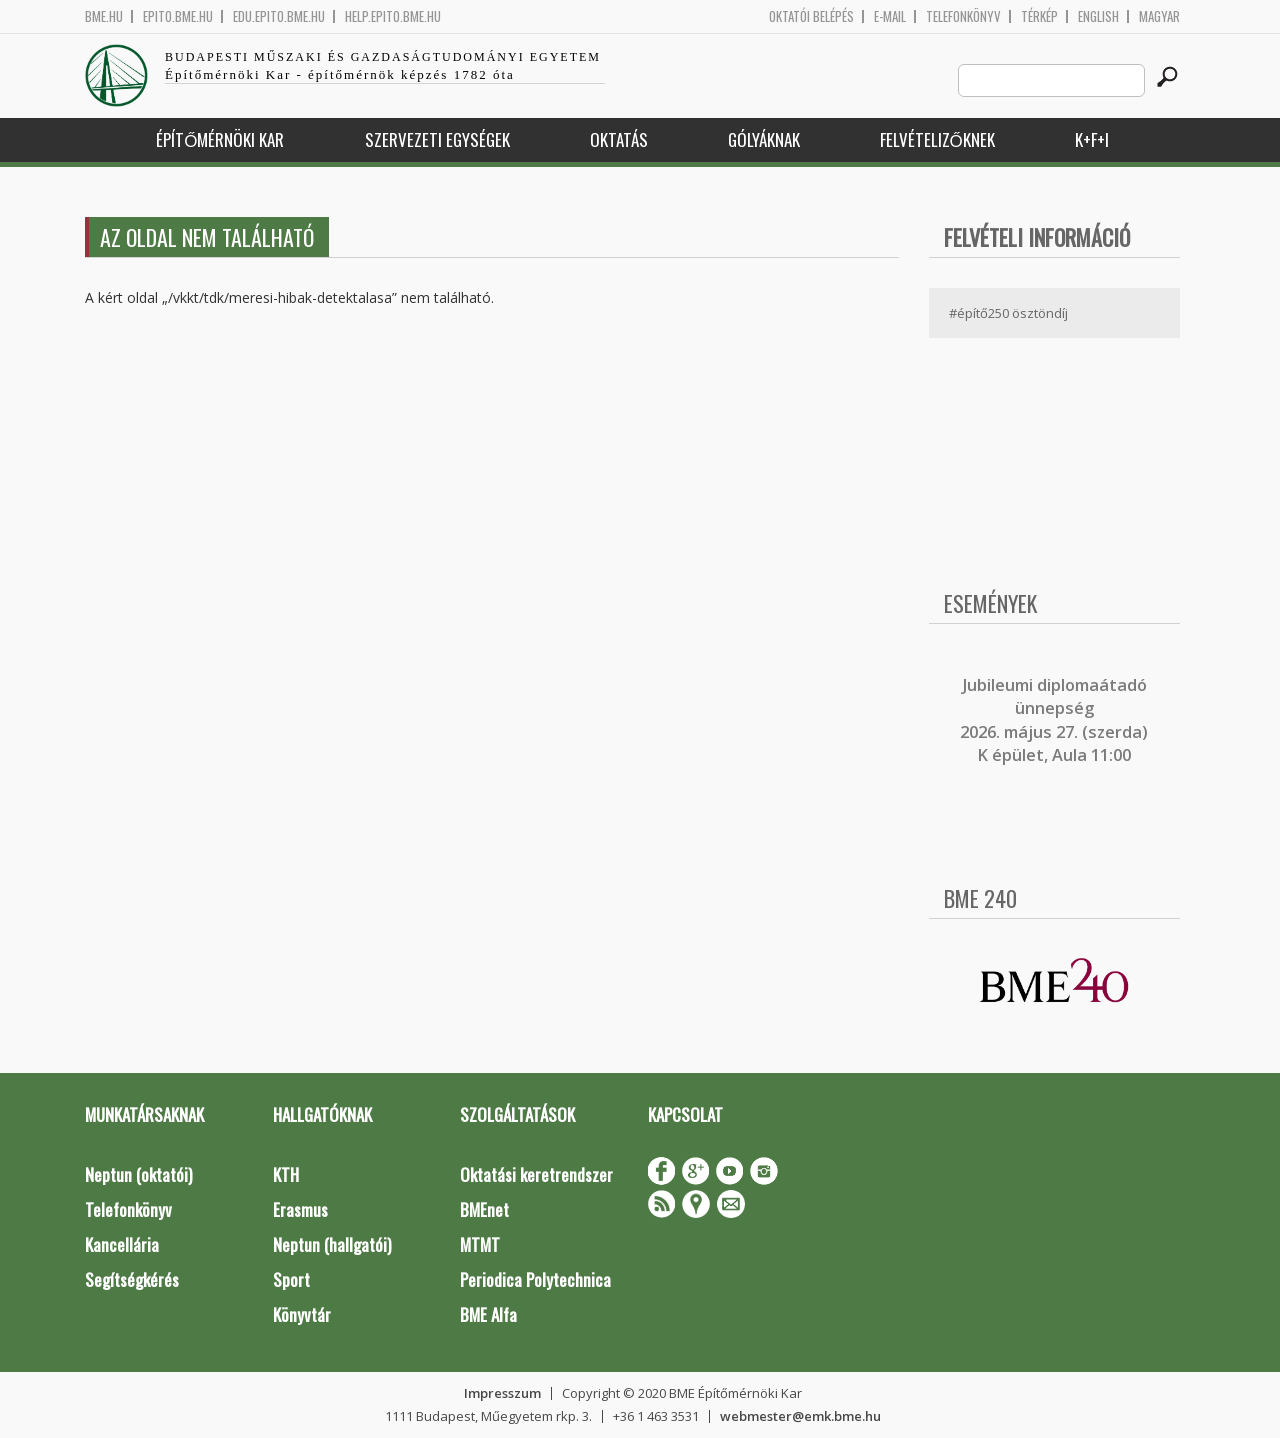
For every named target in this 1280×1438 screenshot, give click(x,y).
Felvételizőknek (937, 139)
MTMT (480, 1244)
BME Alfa (488, 1314)
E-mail (890, 16)
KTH (286, 1174)
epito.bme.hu (178, 16)
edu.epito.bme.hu (279, 16)
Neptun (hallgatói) (332, 1244)
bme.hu (104, 16)
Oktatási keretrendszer (536, 1174)
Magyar (1159, 16)
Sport (291, 1279)
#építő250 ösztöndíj (1008, 313)
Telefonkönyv (963, 16)
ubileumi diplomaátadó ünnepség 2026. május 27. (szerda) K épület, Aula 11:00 (1054, 720)
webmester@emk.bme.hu (800, 1416)
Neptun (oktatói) (138, 1174)
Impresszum (502, 1393)
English (1098, 16)
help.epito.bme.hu (393, 16)
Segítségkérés (132, 1279)
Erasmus (300, 1209)
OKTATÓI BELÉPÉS (811, 16)
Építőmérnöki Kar (220, 139)
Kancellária (122, 1244)
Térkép (1039, 16)
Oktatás (619, 139)
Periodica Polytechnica (535, 1279)
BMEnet (484, 1209)
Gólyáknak (764, 139)
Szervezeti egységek (437, 139)
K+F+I (1092, 139)
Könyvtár (302, 1314)
